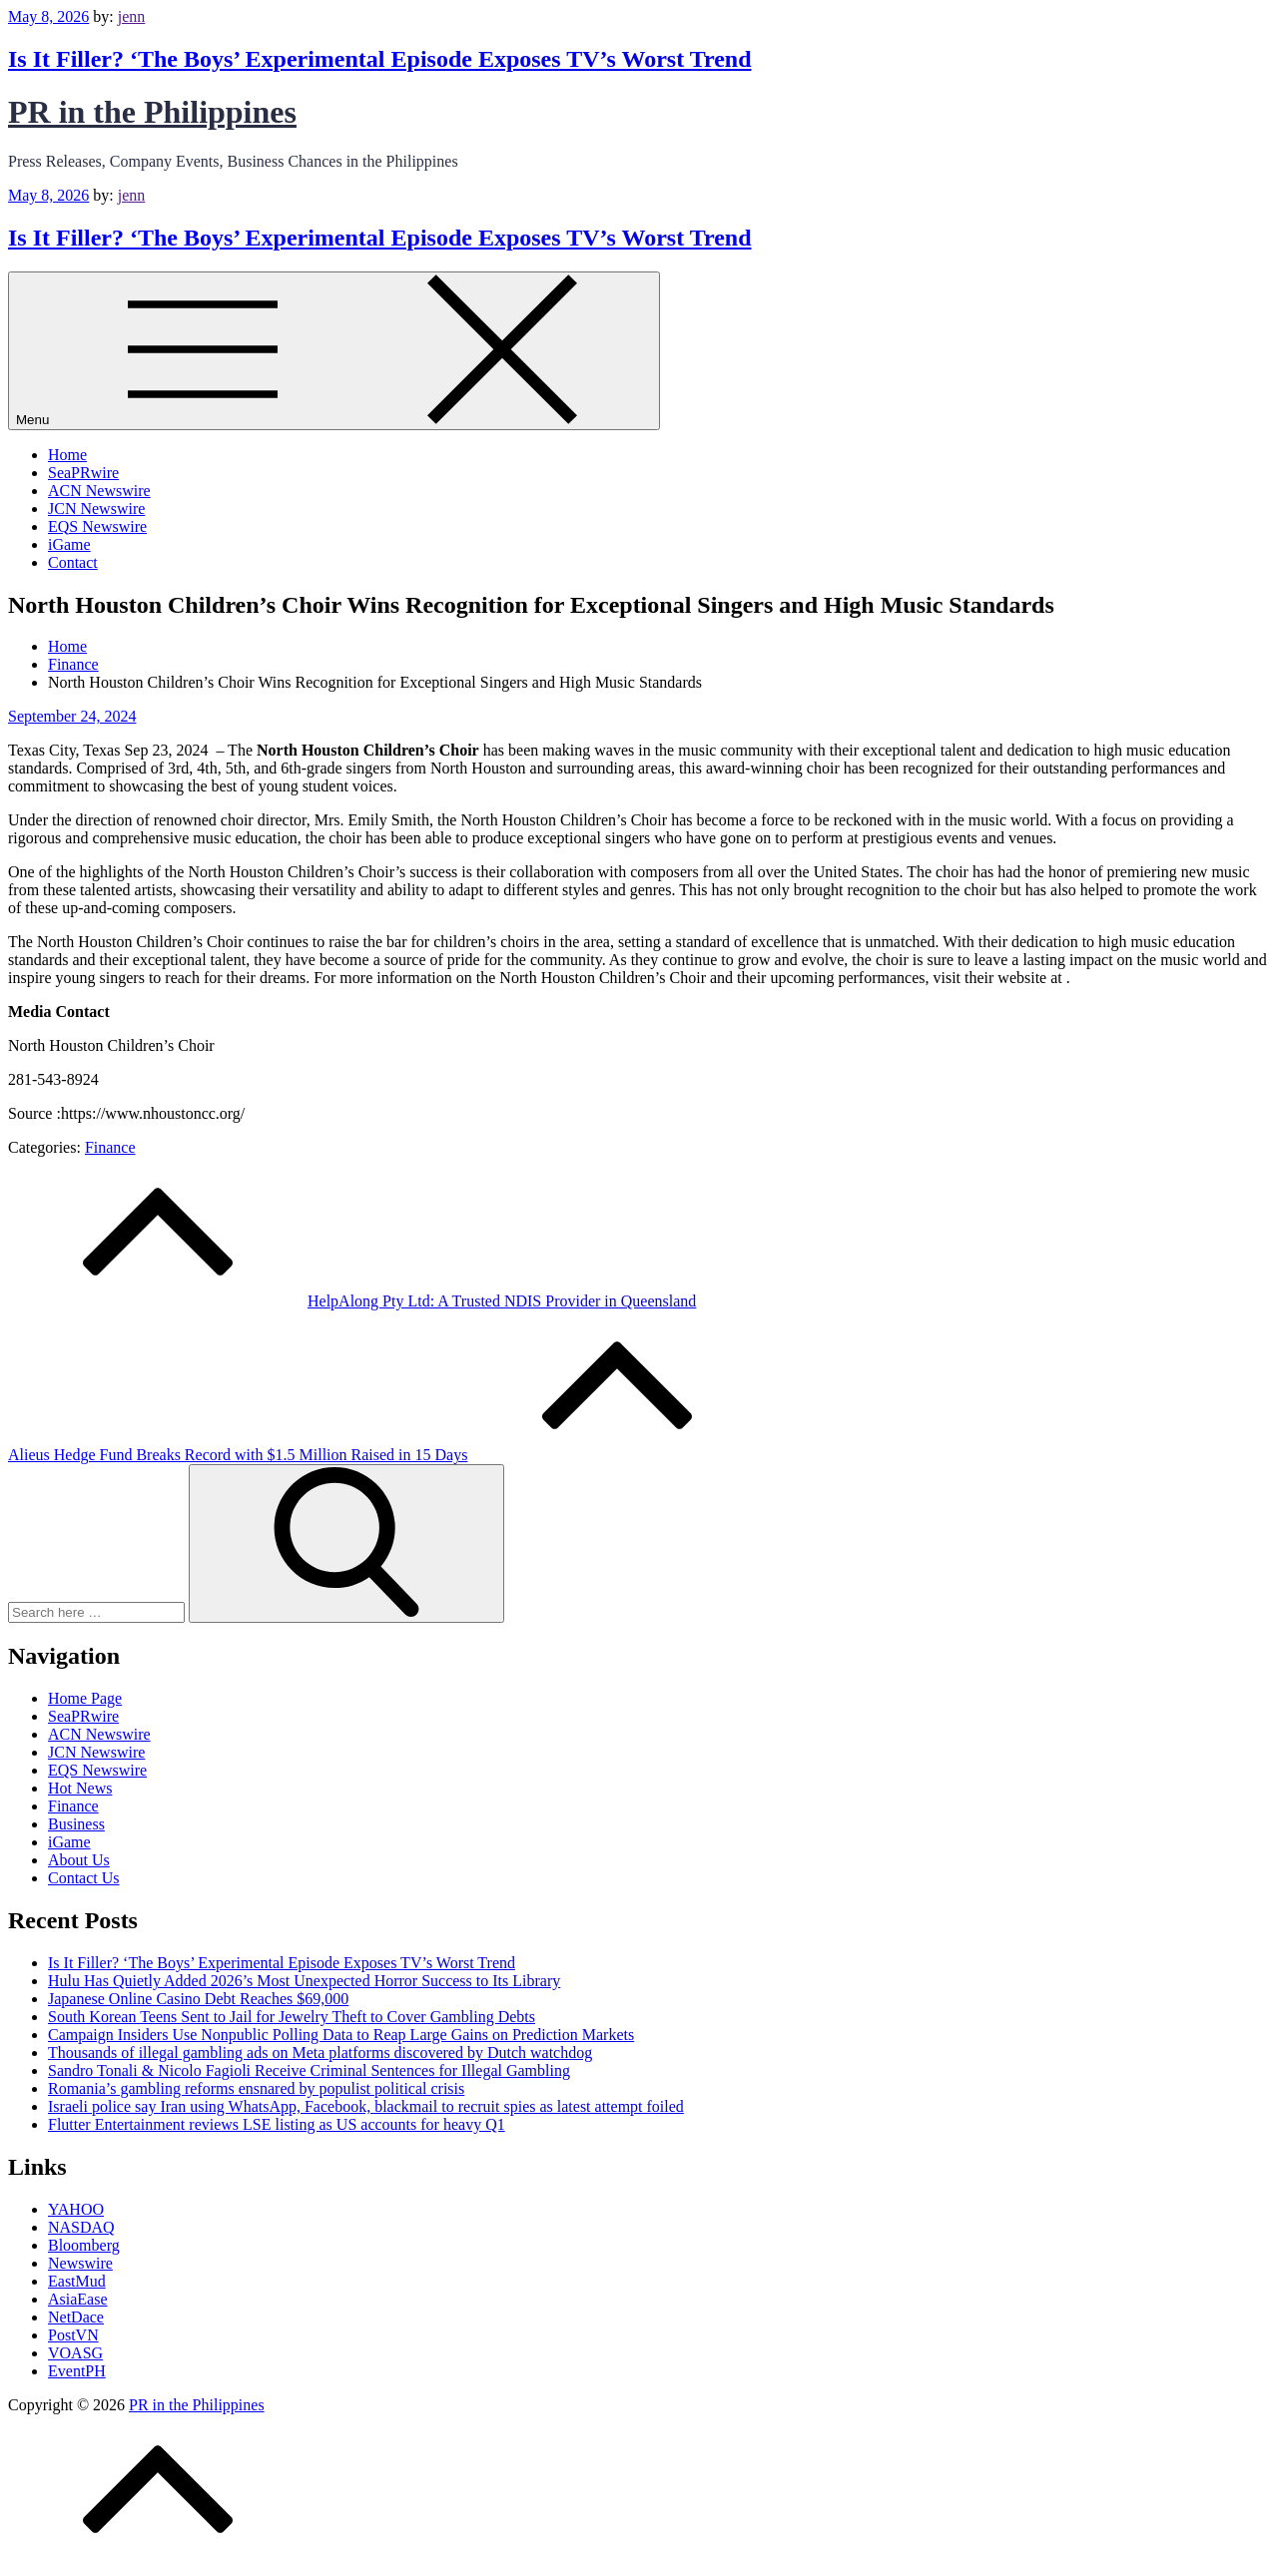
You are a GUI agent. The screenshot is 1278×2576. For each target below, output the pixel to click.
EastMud (77, 2281)
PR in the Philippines (152, 112)
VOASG (75, 2352)
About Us (79, 1859)
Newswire (80, 2263)
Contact (73, 562)
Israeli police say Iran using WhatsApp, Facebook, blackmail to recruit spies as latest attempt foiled (366, 2106)
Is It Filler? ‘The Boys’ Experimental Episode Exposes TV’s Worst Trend (380, 59)
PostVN (73, 2334)
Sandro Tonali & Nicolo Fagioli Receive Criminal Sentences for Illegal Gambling (309, 2070)
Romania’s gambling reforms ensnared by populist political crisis (256, 2088)
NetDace (76, 2317)
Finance (110, 1147)
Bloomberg (84, 2245)
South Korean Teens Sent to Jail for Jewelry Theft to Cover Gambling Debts (291, 2016)
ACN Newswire (99, 490)
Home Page (85, 1698)
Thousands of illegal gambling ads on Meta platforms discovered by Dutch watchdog (320, 2052)
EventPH (77, 2370)
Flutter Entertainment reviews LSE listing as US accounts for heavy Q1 (276, 2124)
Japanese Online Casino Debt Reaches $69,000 (198, 1998)
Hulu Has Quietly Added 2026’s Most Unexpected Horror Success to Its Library (304, 1980)
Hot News (80, 1788)
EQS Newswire (97, 526)
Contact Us (84, 1877)
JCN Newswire (96, 508)
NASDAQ (81, 2227)
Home (67, 454)
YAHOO (76, 2209)
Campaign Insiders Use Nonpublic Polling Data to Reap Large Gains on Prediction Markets (341, 2034)
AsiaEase (78, 2299)
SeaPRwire (83, 472)
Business (76, 1823)
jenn (132, 16)
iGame (69, 544)
